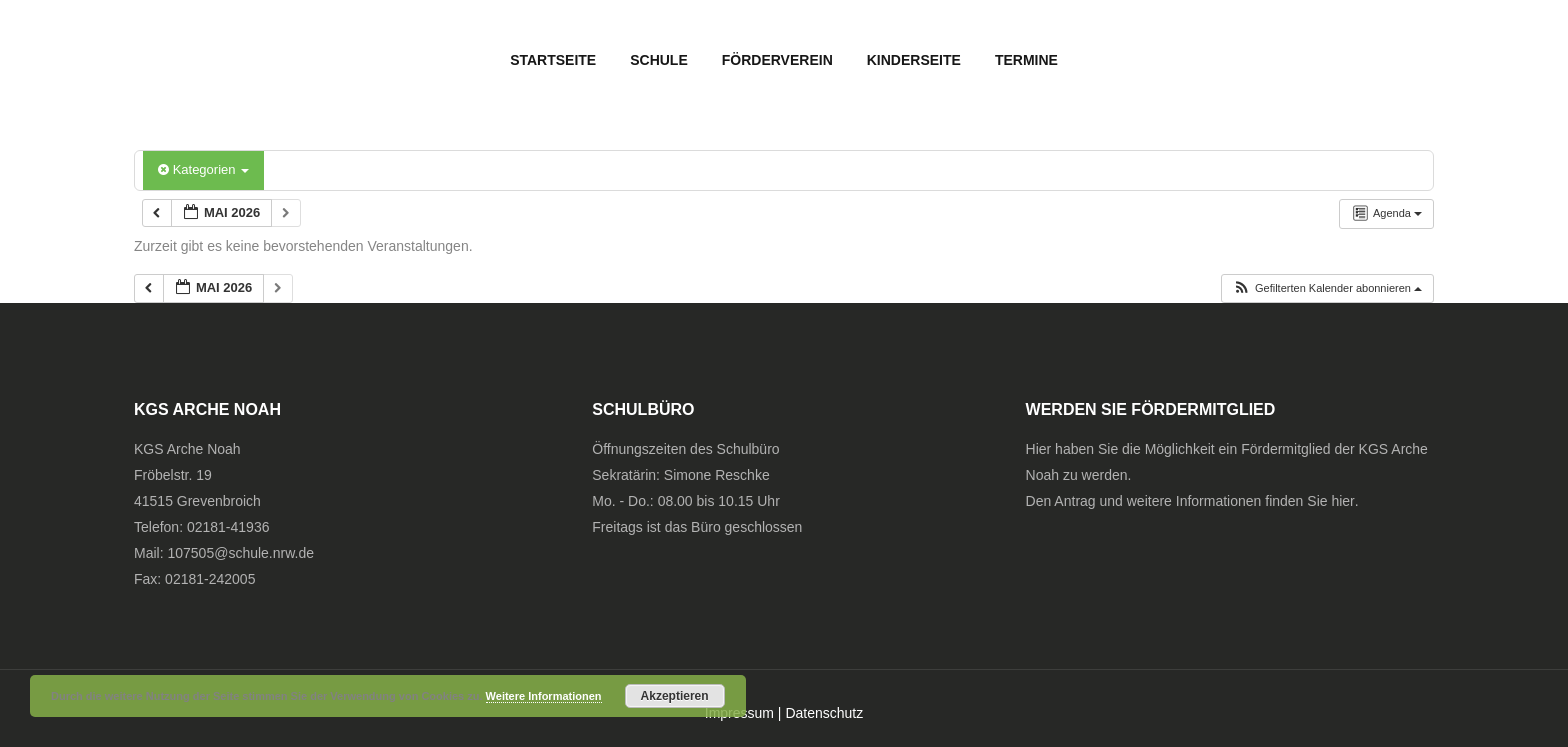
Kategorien (203, 169)
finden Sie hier (1310, 501)
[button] (1327, 288)
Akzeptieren (675, 696)
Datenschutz (824, 713)
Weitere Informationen (544, 696)
